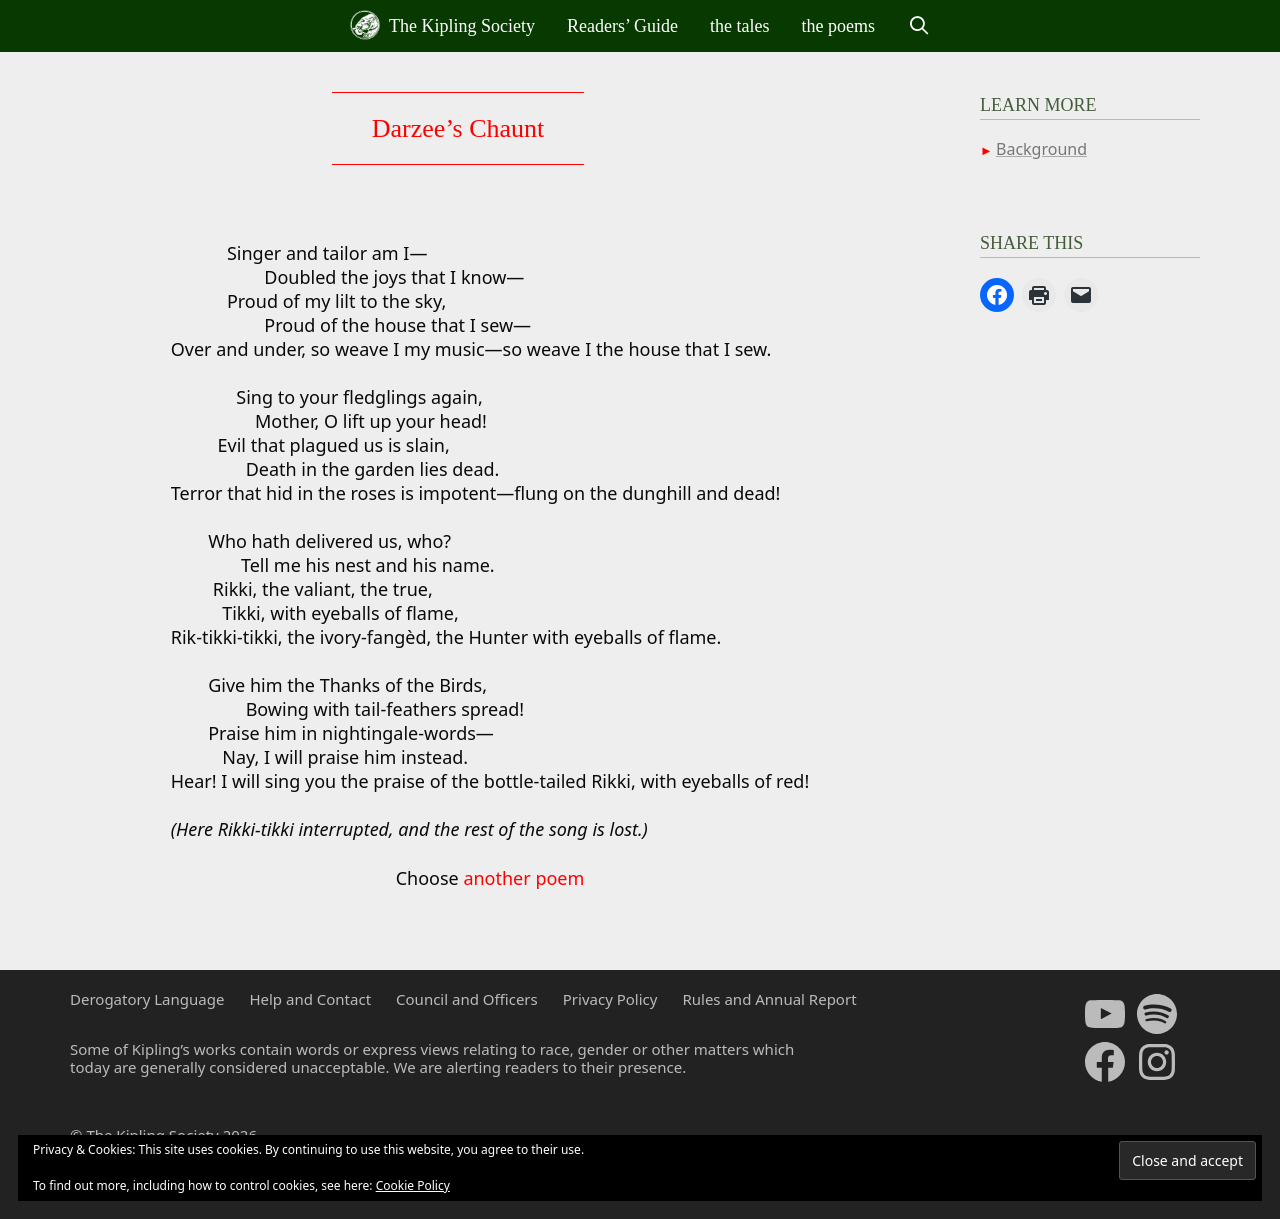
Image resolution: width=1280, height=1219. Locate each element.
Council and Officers (467, 999)
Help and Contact (310, 999)
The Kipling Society (442, 25)
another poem (523, 878)
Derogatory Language (147, 999)
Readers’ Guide (622, 26)
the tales (739, 26)
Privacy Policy (610, 999)
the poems (839, 26)
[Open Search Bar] (918, 26)
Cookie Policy (413, 1185)
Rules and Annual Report (769, 999)
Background (1041, 149)
